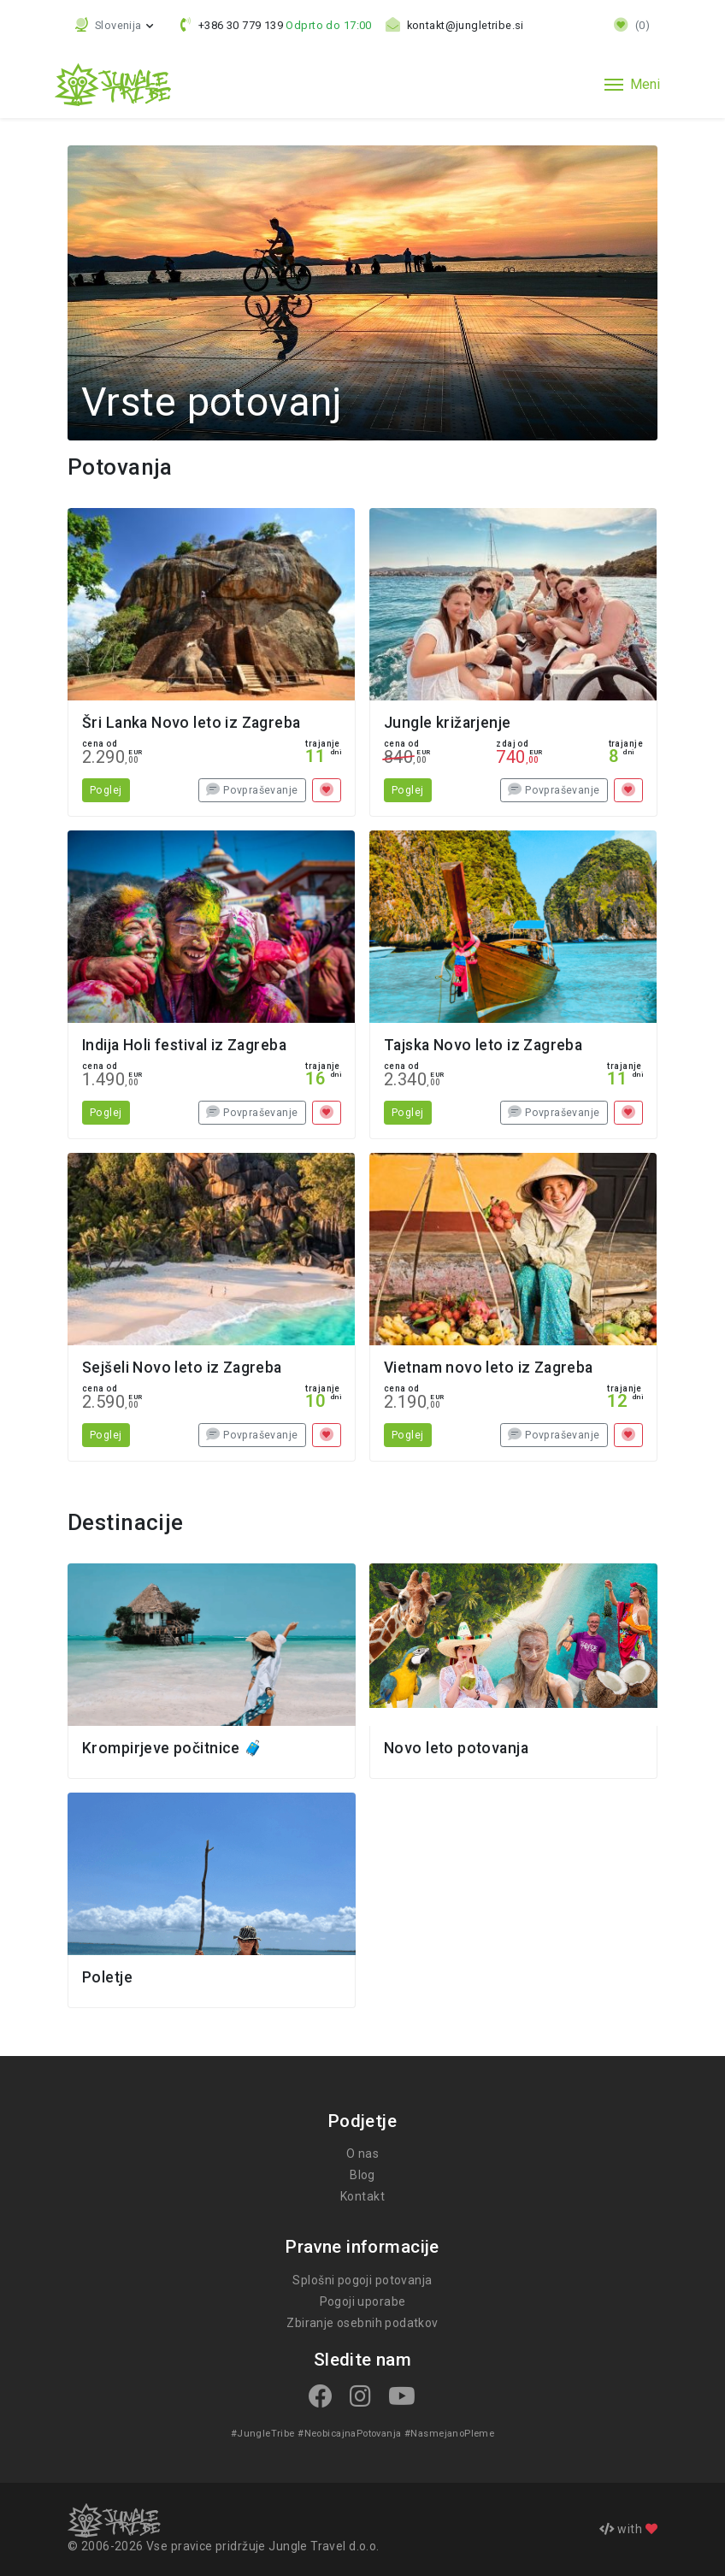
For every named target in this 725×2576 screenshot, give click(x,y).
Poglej (105, 790)
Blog (362, 2175)
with (628, 2529)
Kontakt (362, 2196)
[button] (115, 25)
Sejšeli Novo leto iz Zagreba (182, 1367)
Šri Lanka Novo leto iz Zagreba (191, 722)
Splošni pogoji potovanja (362, 2280)
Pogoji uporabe (362, 2301)
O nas (362, 2153)
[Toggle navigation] (632, 84)
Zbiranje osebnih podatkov (363, 2323)
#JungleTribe (264, 2433)
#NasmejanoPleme (447, 2433)
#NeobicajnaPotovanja (349, 2433)
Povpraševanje (252, 790)
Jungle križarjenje (447, 722)
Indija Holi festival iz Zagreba (184, 1045)
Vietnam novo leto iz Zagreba (488, 1367)
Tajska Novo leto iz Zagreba (483, 1045)
